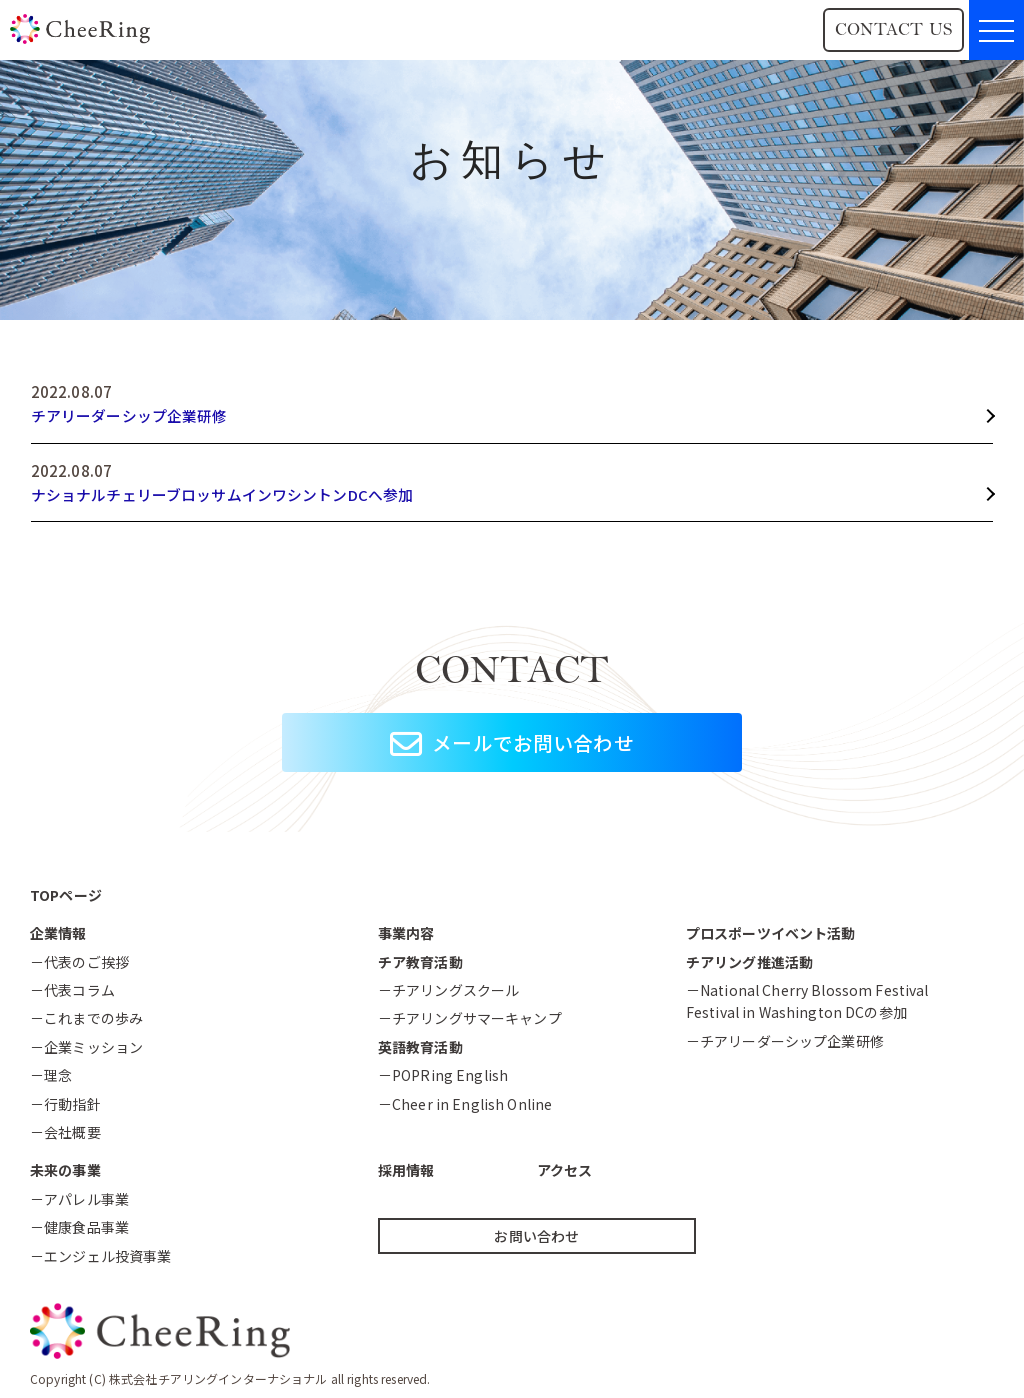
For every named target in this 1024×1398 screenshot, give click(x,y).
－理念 (51, 1075)
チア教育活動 (420, 962)
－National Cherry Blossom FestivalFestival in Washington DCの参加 (807, 1001)
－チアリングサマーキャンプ (470, 1019)
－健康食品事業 (79, 1227)
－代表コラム (72, 990)
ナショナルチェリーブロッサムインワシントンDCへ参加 (222, 494)
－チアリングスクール (448, 990)
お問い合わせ (536, 1236)
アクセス (565, 1171)
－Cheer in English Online (465, 1104)
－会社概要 (65, 1132)
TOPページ (66, 895)
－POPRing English (443, 1075)
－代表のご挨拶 (79, 962)
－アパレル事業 (79, 1199)
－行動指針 (65, 1104)
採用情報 (406, 1171)
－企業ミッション (86, 1047)
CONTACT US (893, 29)
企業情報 (58, 933)
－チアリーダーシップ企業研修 (785, 1041)
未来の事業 (65, 1171)
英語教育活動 (420, 1047)
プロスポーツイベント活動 (771, 933)
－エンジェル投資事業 (100, 1256)
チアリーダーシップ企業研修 (129, 415)
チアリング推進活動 (749, 962)
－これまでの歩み (86, 1019)
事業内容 (406, 933)
